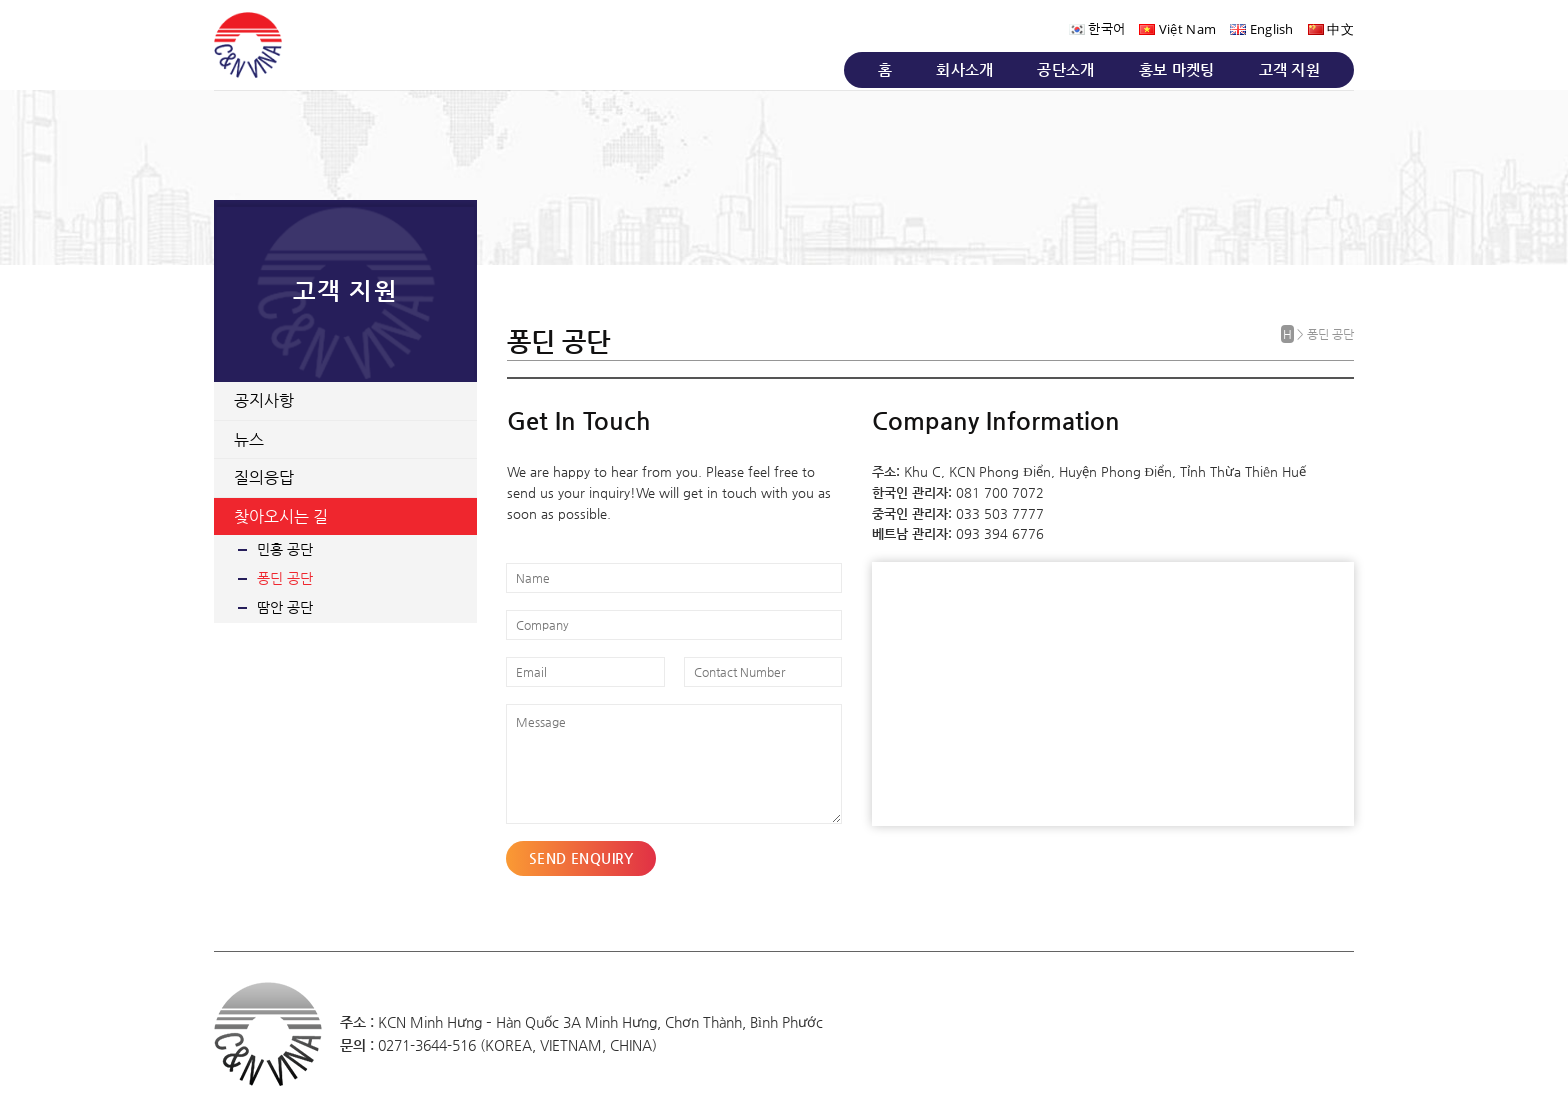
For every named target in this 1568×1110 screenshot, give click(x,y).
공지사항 (264, 400)
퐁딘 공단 (285, 578)
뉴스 (249, 439)
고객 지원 (1290, 69)
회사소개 (964, 69)
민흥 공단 (285, 549)
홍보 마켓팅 (1177, 69)
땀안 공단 (285, 607)
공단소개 (1065, 69)
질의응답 (264, 477)
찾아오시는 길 (281, 516)
